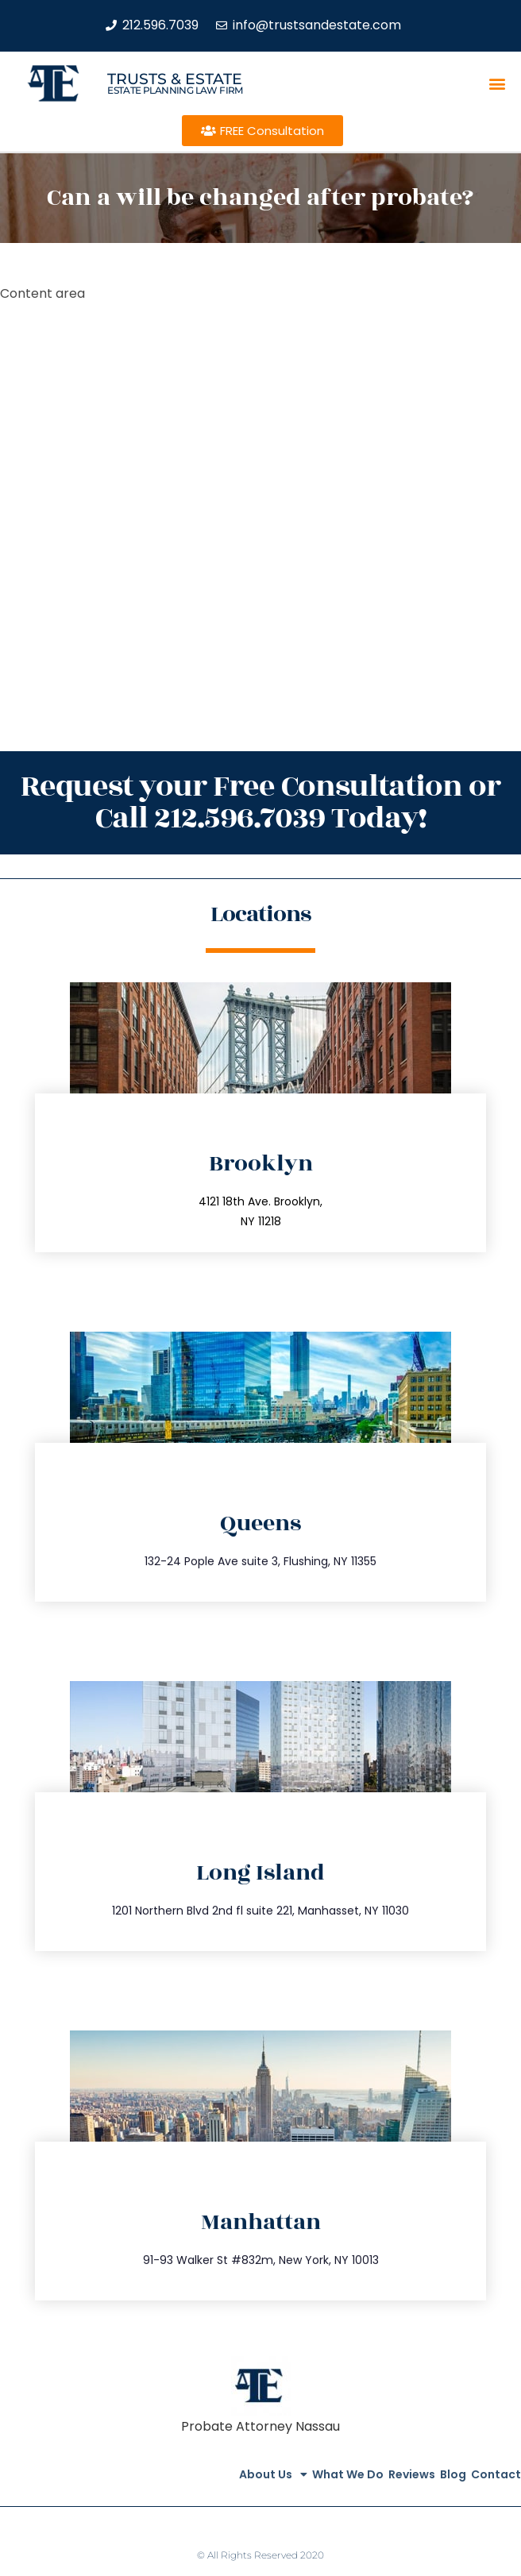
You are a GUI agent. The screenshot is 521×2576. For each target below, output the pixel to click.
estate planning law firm (175, 90)
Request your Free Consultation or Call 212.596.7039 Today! (260, 802)
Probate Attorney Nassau (260, 2426)
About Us (273, 2474)
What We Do (348, 2474)
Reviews (411, 2474)
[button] (497, 84)
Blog (453, 2474)
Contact (496, 2474)
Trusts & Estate (174, 79)
